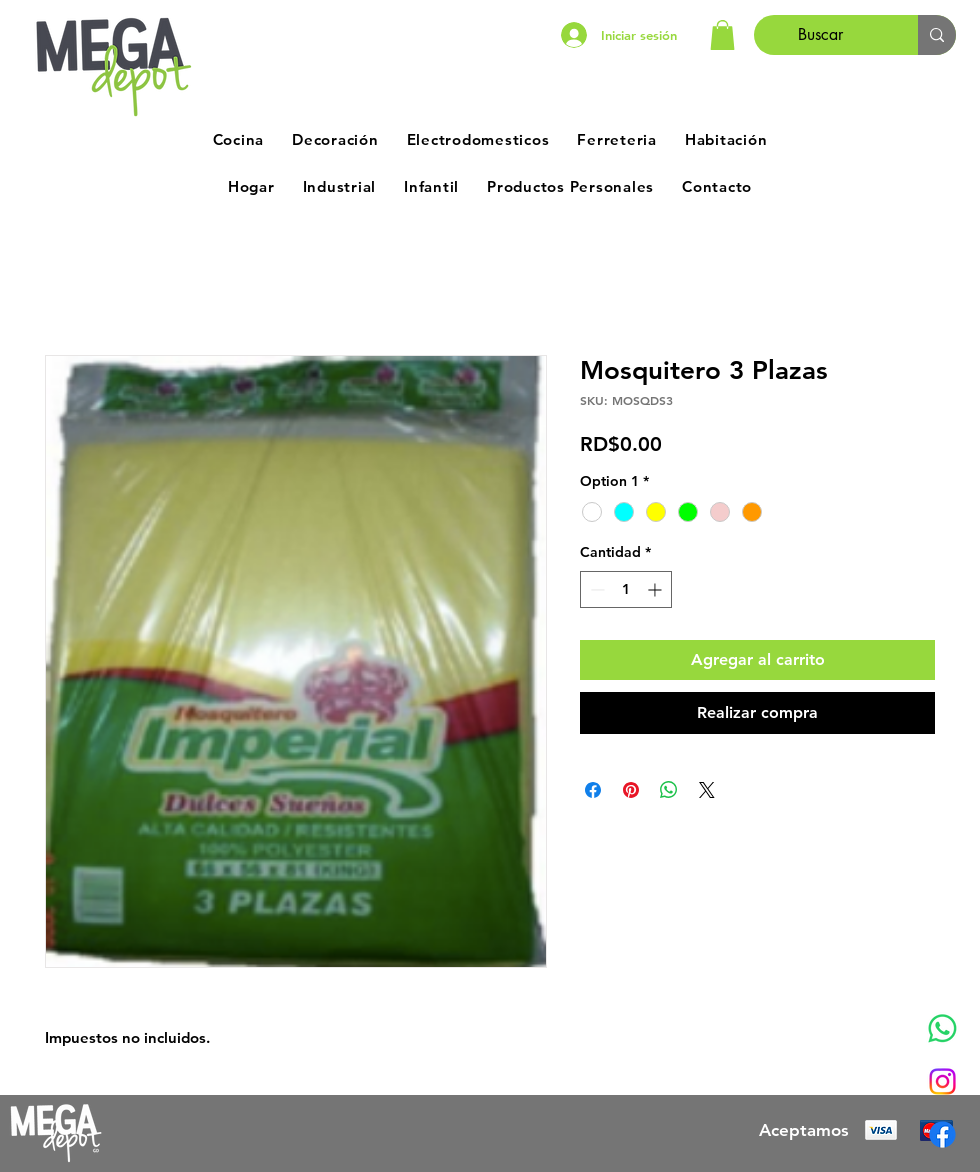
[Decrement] (595, 589)
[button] (722, 35)
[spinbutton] (626, 589)
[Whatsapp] (942, 1028)
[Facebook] (942, 1134)
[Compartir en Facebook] (593, 790)
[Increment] (656, 589)
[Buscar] (821, 35)
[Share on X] (707, 790)
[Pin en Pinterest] (631, 790)
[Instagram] (942, 1081)
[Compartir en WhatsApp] (669, 790)
